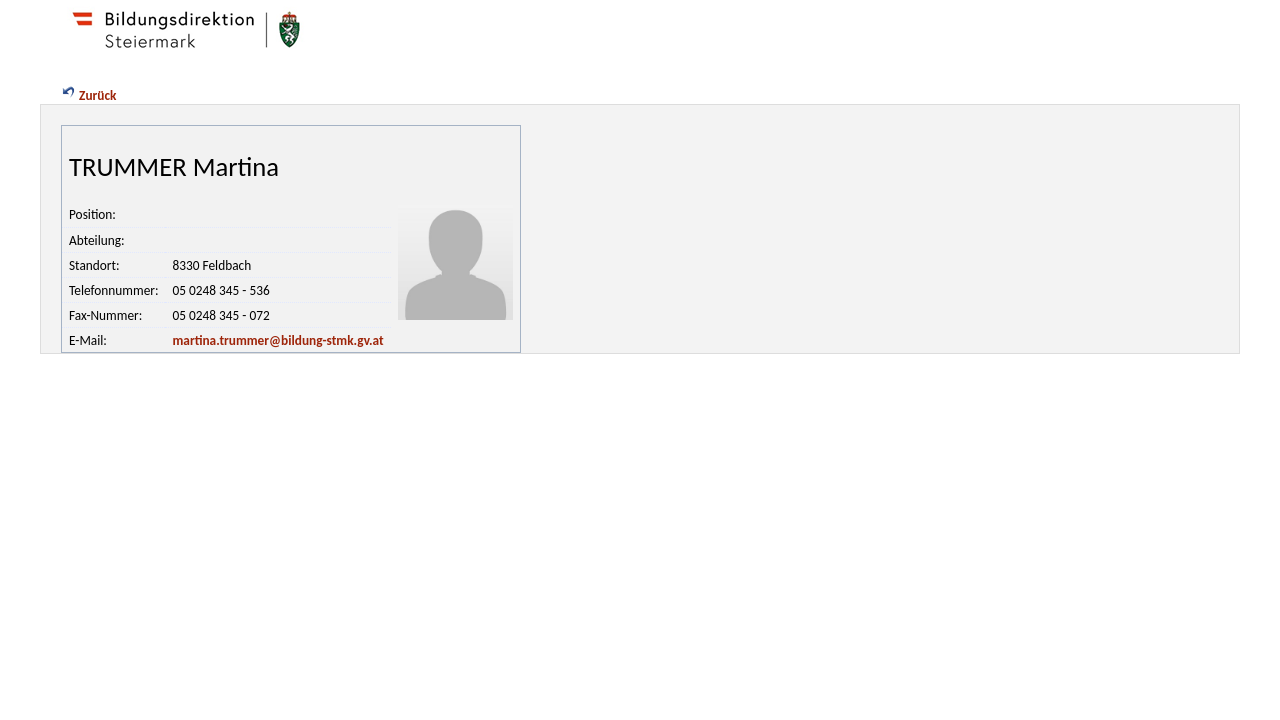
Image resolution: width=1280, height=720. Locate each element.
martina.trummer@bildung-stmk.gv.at (277, 340)
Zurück (88, 95)
